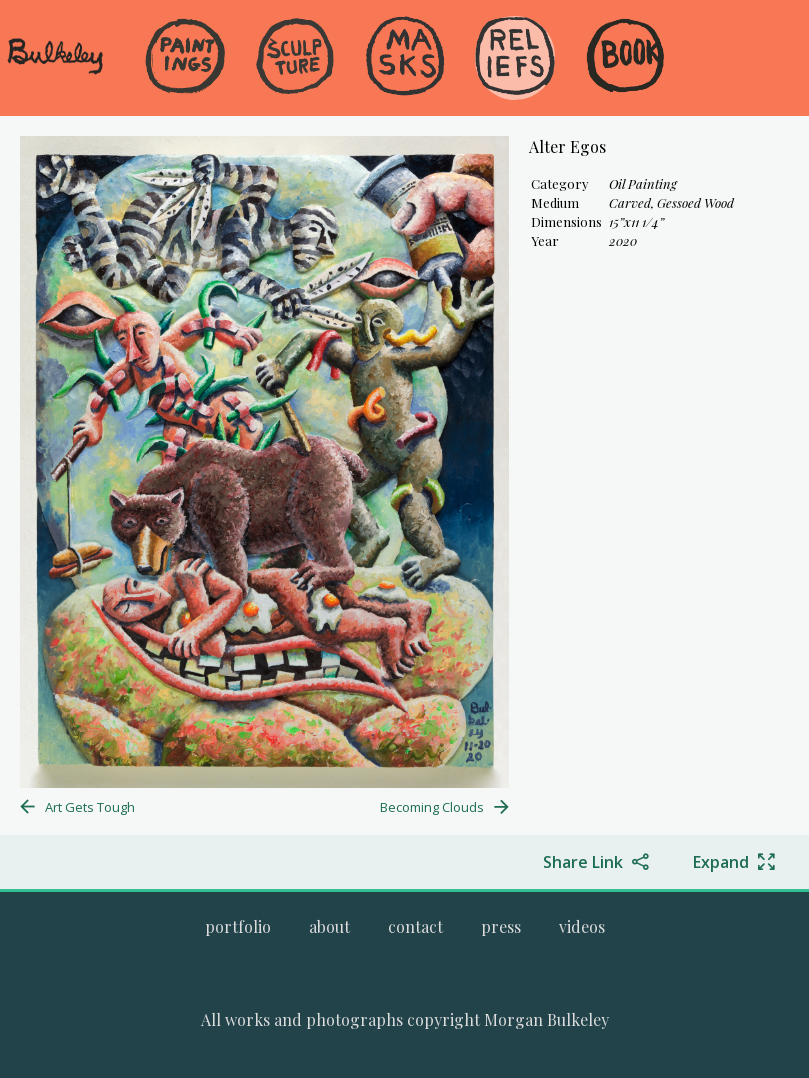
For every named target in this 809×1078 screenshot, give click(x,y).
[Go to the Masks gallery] (405, 58)
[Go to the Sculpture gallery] (295, 58)
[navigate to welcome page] (55, 71)
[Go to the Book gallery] (625, 58)
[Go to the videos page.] (582, 926)
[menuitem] (185, 89)
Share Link (583, 862)
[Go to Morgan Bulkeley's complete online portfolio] (238, 926)
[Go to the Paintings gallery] (185, 58)
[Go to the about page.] (329, 926)
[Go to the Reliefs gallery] (515, 58)
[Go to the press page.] (501, 926)
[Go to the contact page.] (415, 926)
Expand (721, 862)
